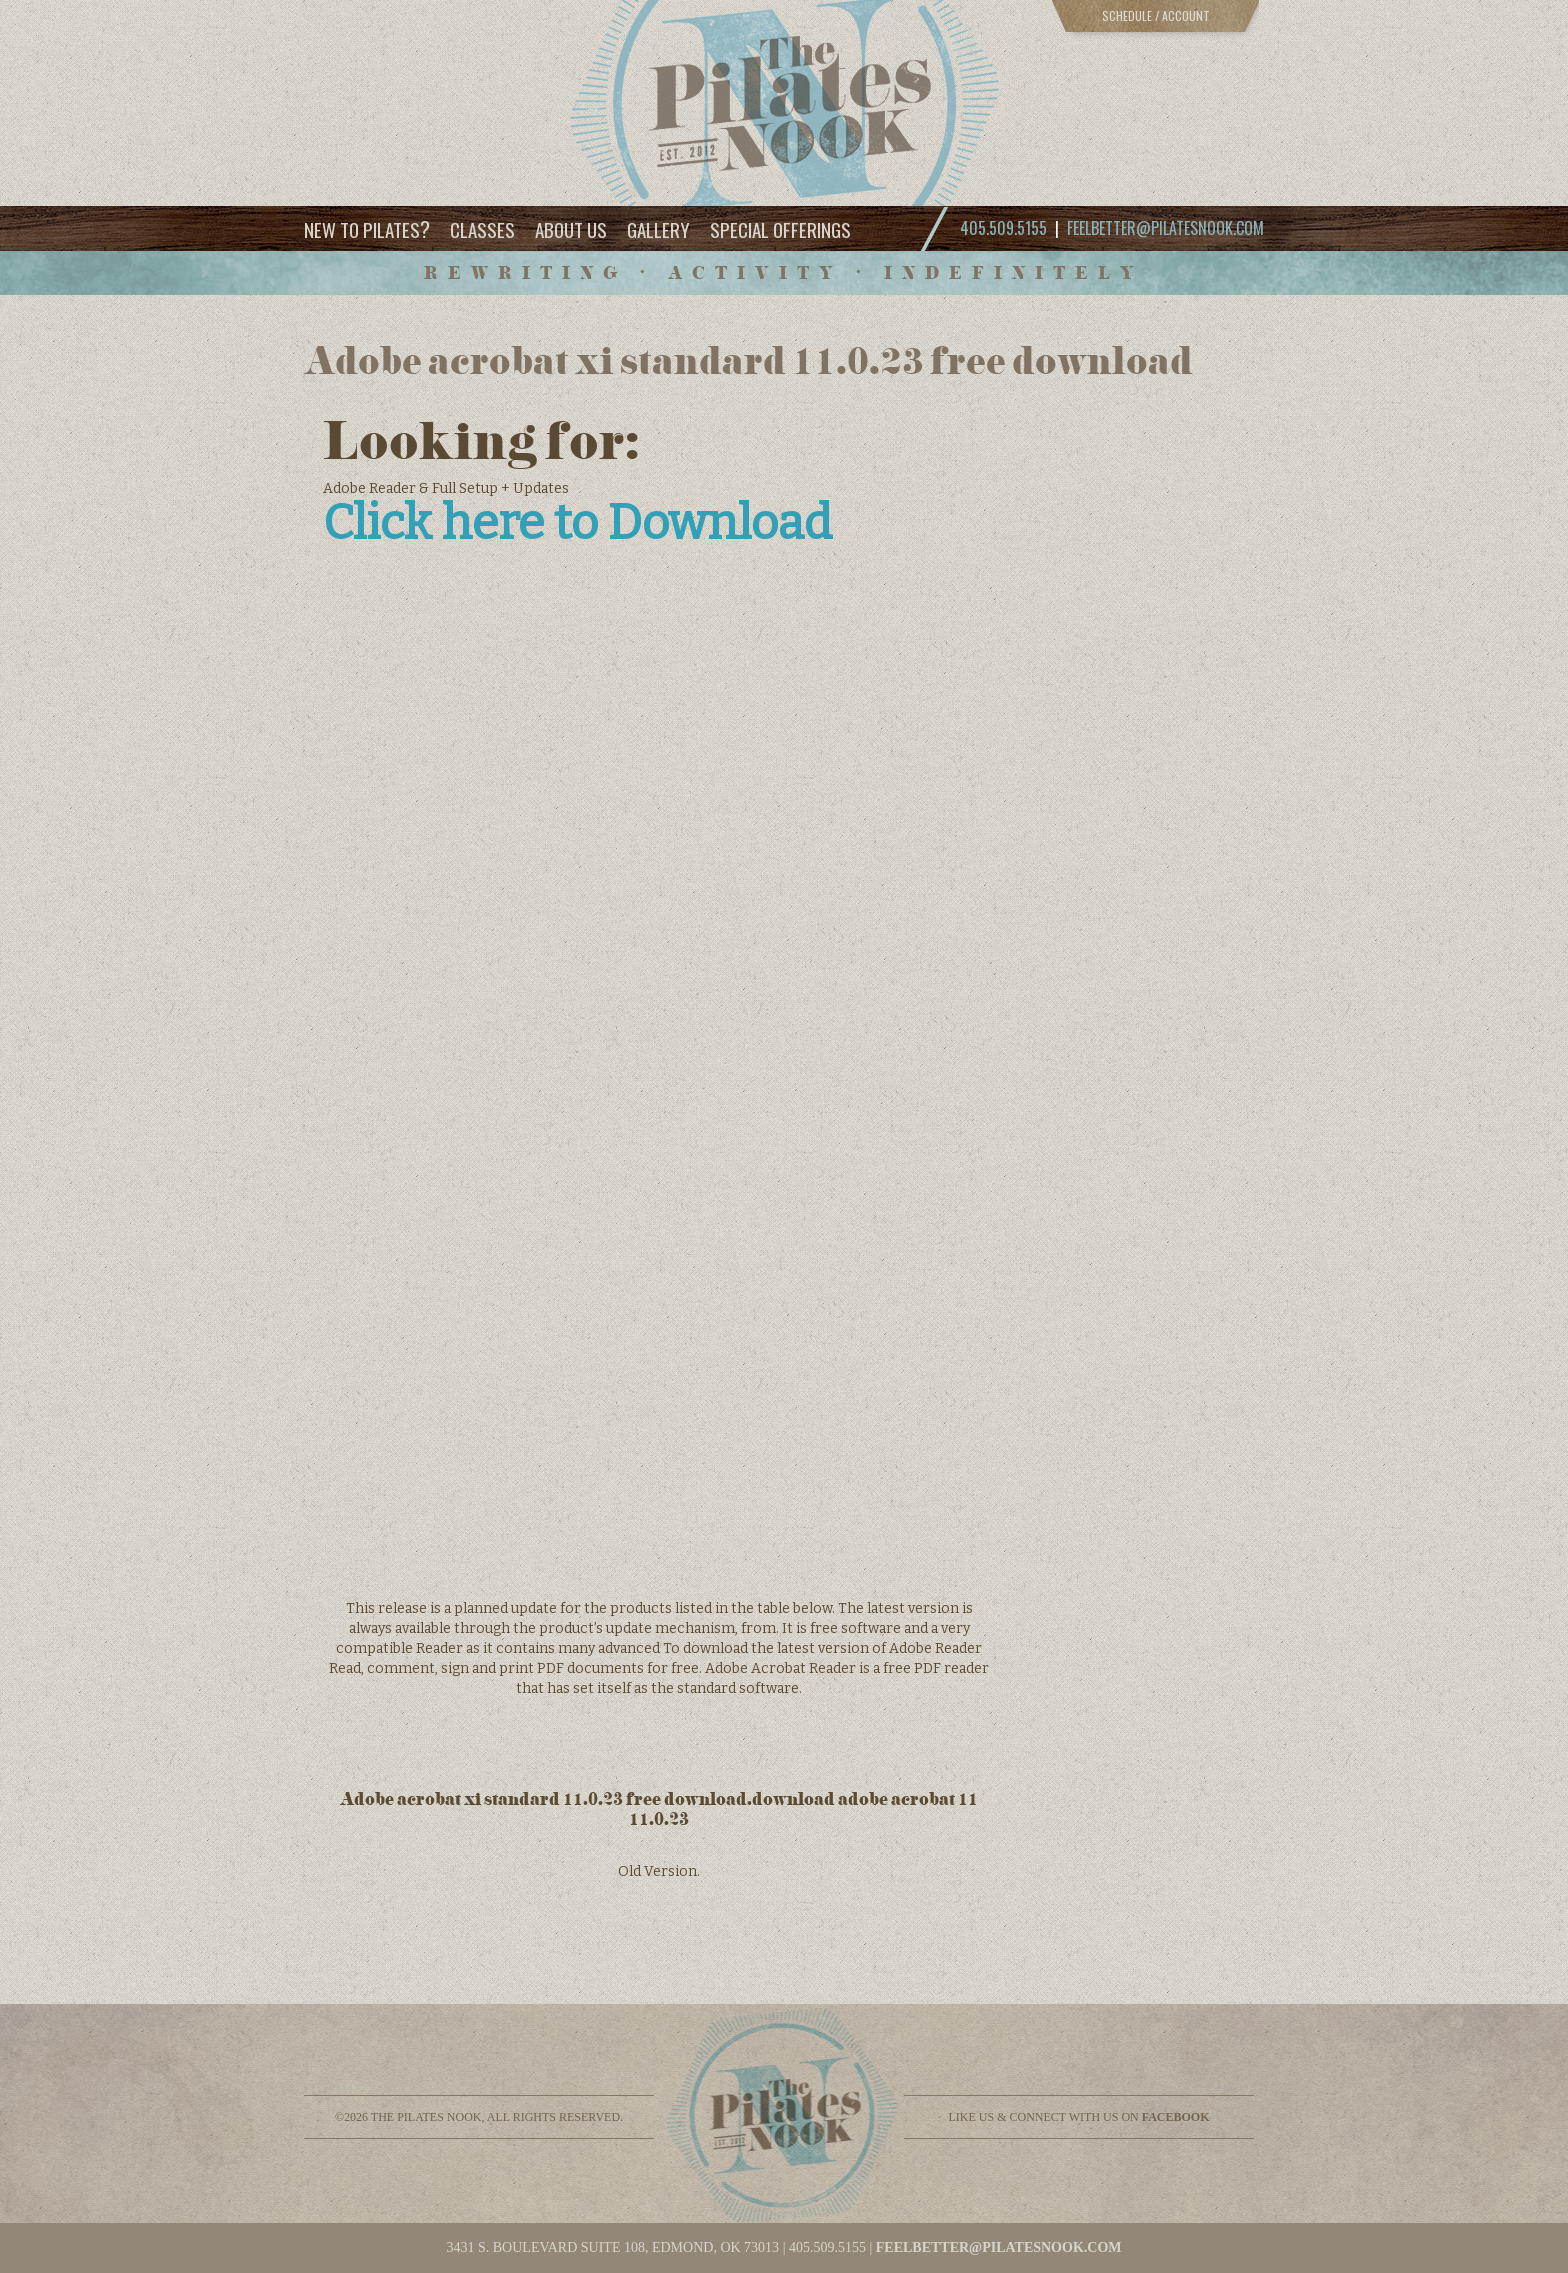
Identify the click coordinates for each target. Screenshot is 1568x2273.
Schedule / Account (1156, 15)
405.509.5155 (827, 2247)
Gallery (658, 229)
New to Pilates (367, 228)
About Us (571, 229)
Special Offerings (780, 229)
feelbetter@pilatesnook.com (1165, 228)
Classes (482, 229)
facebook (1176, 2117)
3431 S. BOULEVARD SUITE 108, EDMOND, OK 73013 (612, 2247)
